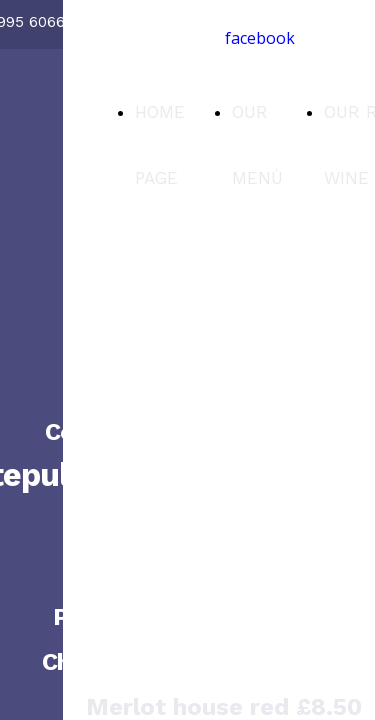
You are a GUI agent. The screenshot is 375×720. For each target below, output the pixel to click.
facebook (260, 38)
